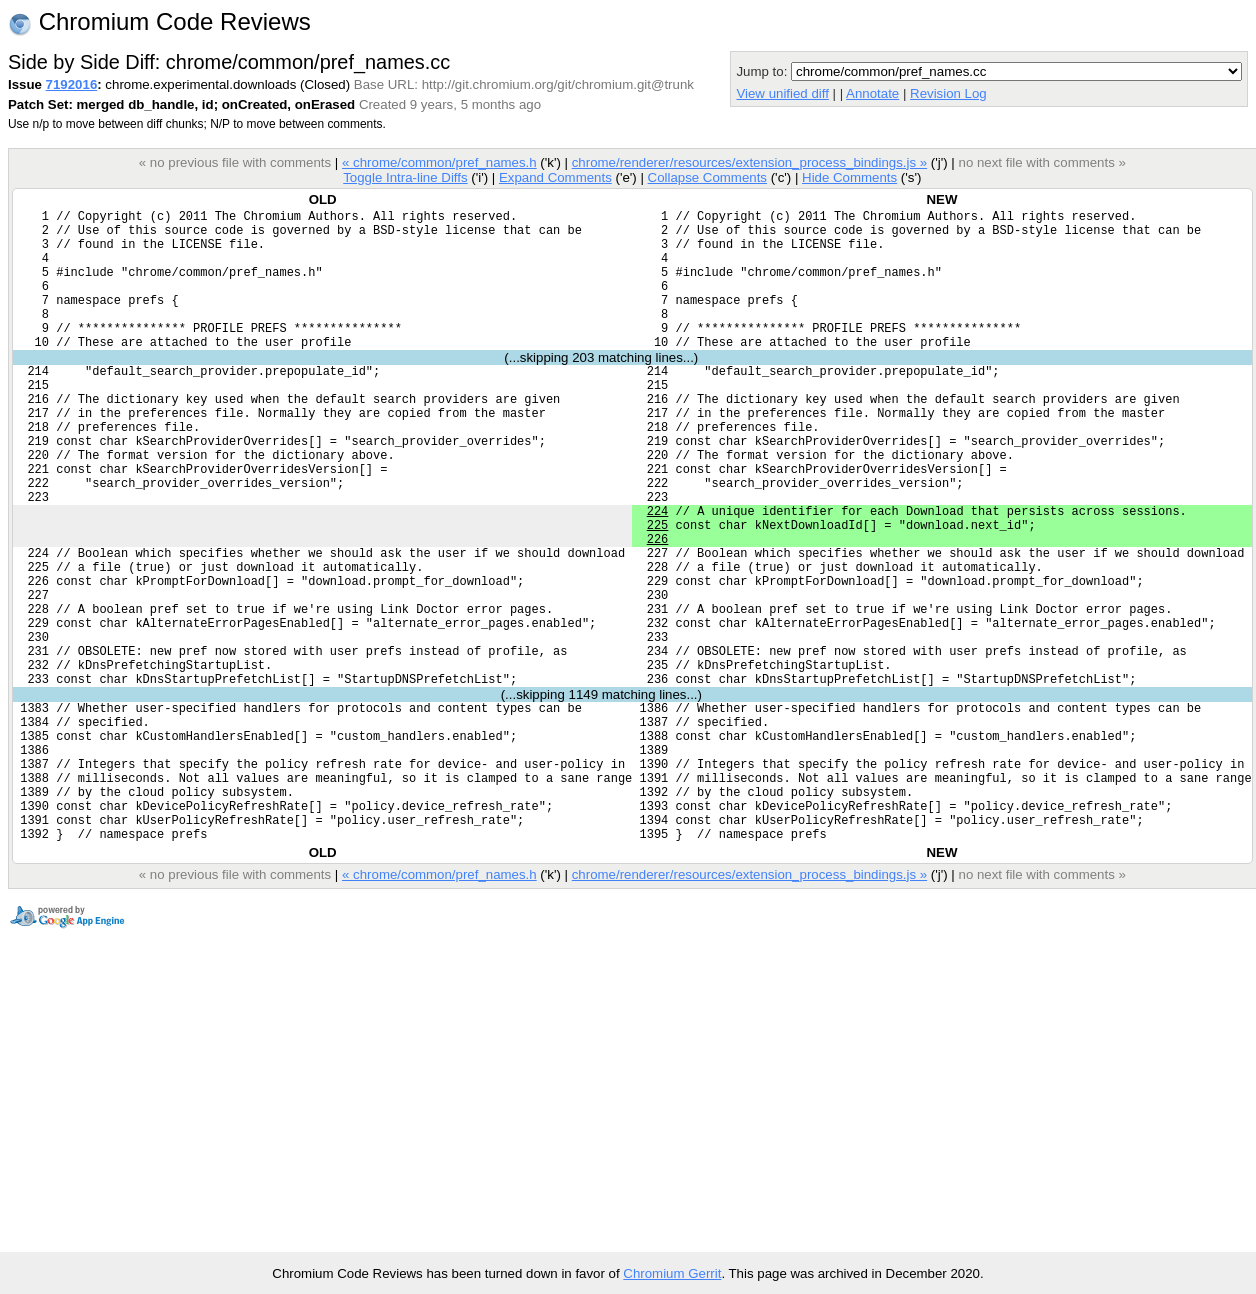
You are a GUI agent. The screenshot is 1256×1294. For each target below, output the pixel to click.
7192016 (72, 84)
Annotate (872, 93)
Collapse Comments (706, 177)
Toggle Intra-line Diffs (405, 177)
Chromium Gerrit (672, 1273)
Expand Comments (555, 177)
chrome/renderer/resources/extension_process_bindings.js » (749, 162)
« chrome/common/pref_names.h (439, 162)
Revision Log (948, 93)
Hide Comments (849, 177)
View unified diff (782, 93)
